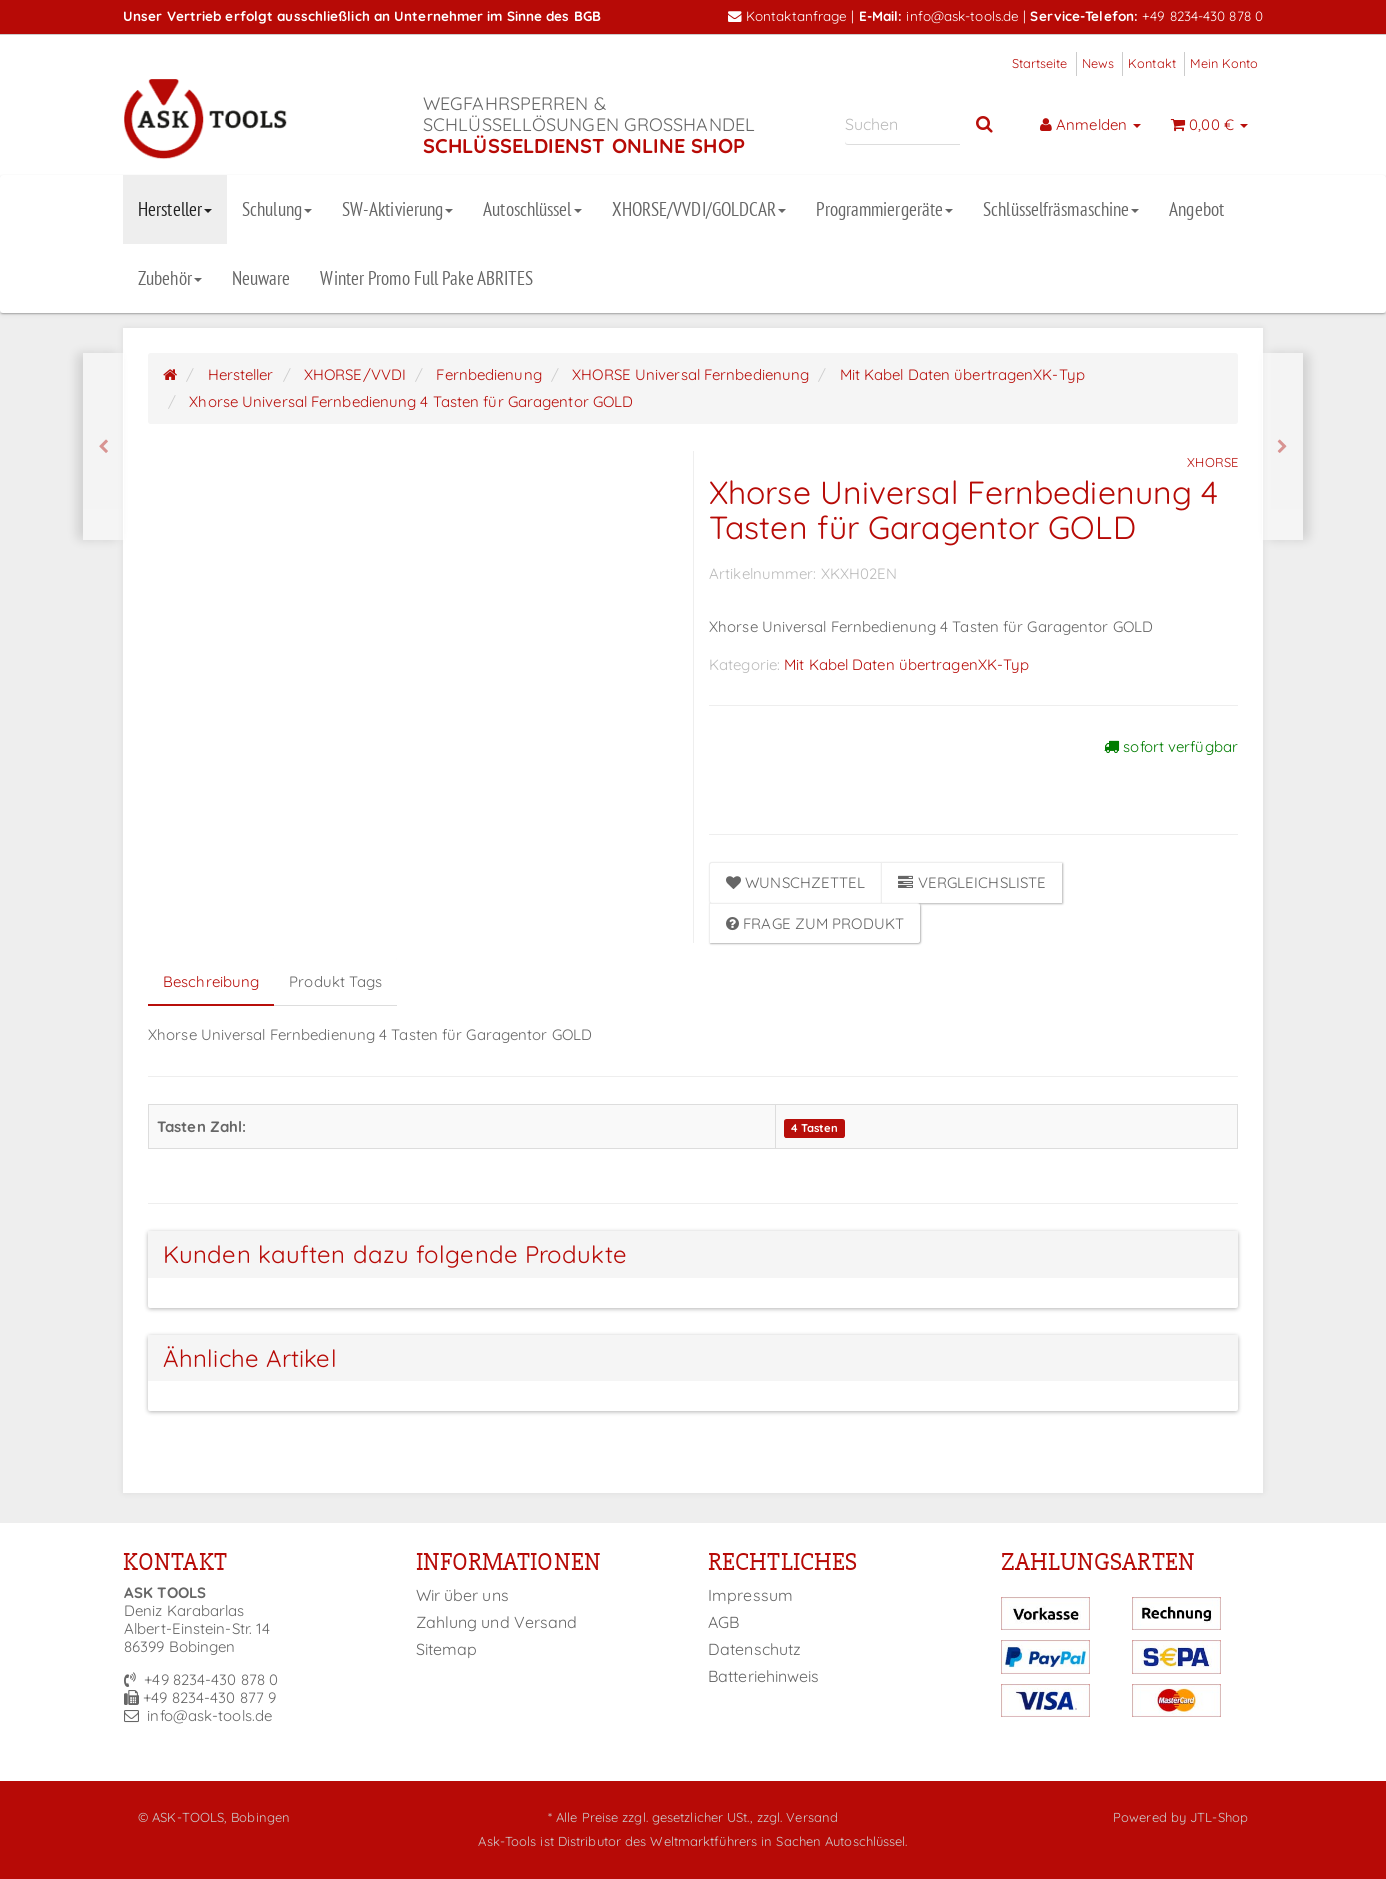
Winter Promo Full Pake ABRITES (426, 278)
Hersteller (175, 209)
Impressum (750, 1595)
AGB (723, 1622)
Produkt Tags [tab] (335, 981)
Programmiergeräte (884, 209)
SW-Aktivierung (397, 209)
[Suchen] (902, 124)
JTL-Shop (1219, 1817)
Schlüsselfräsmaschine (1061, 209)
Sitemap (447, 1649)
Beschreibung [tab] (211, 981)
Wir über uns (462, 1595)
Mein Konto (1224, 63)
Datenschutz (754, 1649)
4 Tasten (815, 1128)
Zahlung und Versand (497, 1622)
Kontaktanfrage (788, 15)
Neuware (261, 278)
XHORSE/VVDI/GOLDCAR (699, 209)
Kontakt (1152, 63)
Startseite (1040, 63)
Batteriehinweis (764, 1676)
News (1098, 63)
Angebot (1196, 209)
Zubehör (170, 278)
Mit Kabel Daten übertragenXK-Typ (906, 664)
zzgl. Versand (797, 1817)
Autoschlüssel (532, 209)
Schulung (277, 209)
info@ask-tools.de (962, 15)
